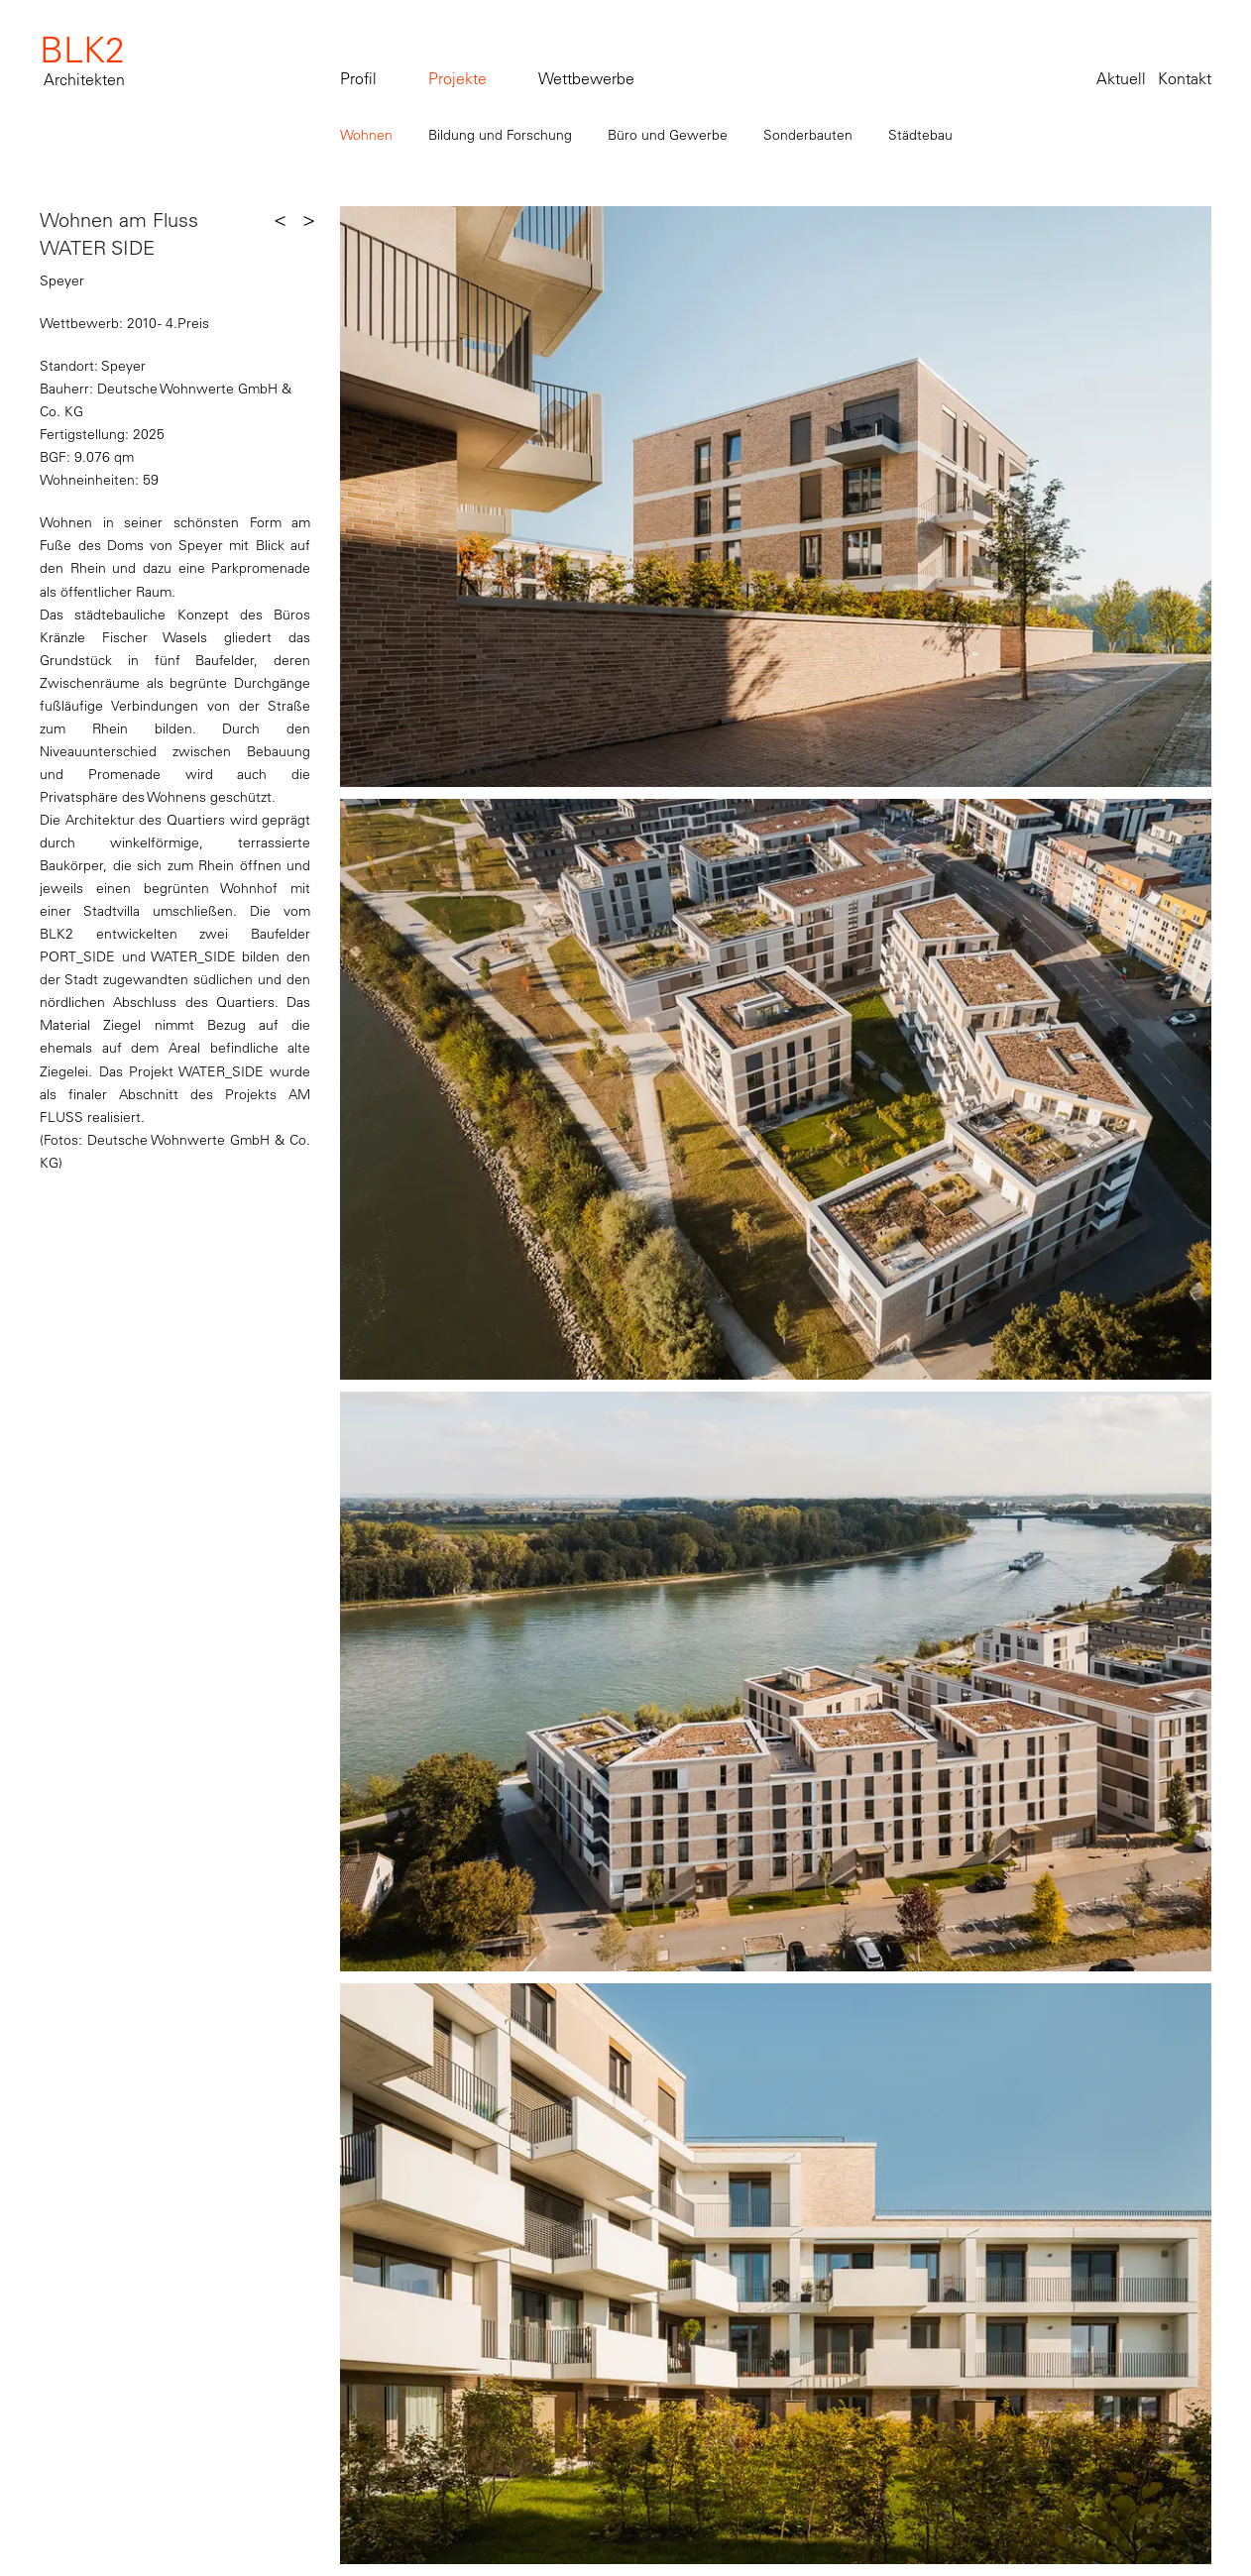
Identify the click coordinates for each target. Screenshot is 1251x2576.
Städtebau (920, 135)
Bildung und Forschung (500, 135)
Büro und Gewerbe (668, 135)
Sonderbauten (808, 135)
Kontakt (1184, 78)
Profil (358, 78)
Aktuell (1121, 78)
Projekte (457, 78)
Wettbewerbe (586, 78)
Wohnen (366, 135)
